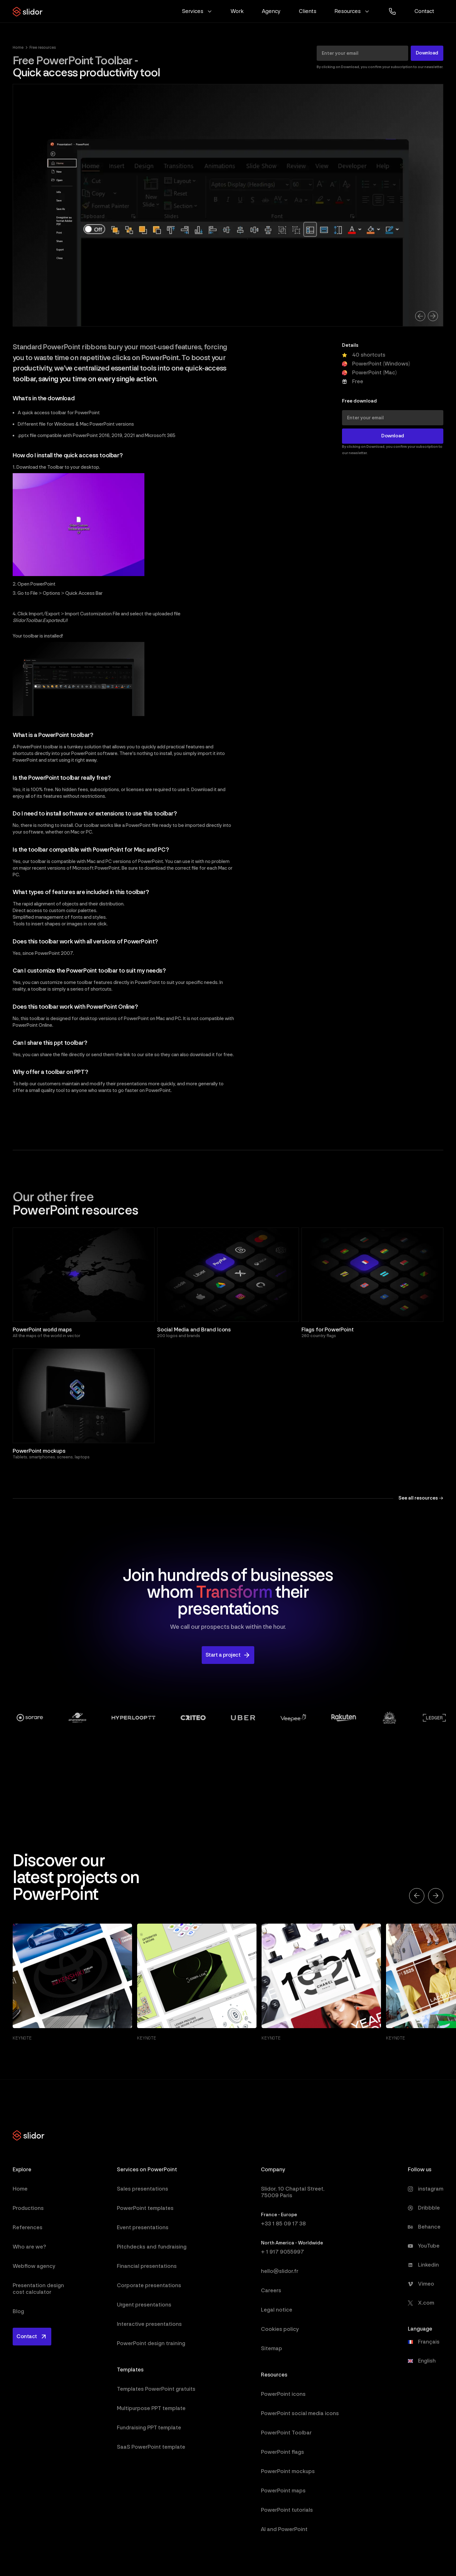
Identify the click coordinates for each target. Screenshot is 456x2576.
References (27, 2227)
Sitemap (271, 2348)
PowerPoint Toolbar (286, 2432)
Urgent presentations (144, 2304)
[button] (197, 11)
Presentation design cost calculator (38, 2288)
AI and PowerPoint (284, 2529)
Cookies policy (280, 2329)
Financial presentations (147, 2266)
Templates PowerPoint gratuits (156, 2389)
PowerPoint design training (151, 2343)
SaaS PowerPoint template (151, 2447)
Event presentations (142, 2227)
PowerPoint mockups (288, 2471)
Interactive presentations (149, 2324)
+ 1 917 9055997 (282, 2252)
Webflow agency (34, 2266)
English (427, 2361)
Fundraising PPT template (149, 2427)
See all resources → (420, 1498)
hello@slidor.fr (279, 2271)
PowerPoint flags (282, 2452)
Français (429, 2342)
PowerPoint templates (145, 2208)
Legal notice (276, 2309)
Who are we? (29, 2246)
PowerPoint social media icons (300, 2413)
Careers (271, 2290)
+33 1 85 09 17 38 (283, 2223)
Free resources (42, 48)
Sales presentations (142, 2189)
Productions (28, 2208)
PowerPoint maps (283, 2490)
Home (18, 48)
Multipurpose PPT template (151, 2408)
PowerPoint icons (283, 2394)
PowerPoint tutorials (287, 2510)
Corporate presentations (149, 2285)
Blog (18, 2311)
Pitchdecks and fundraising (152, 2246)
